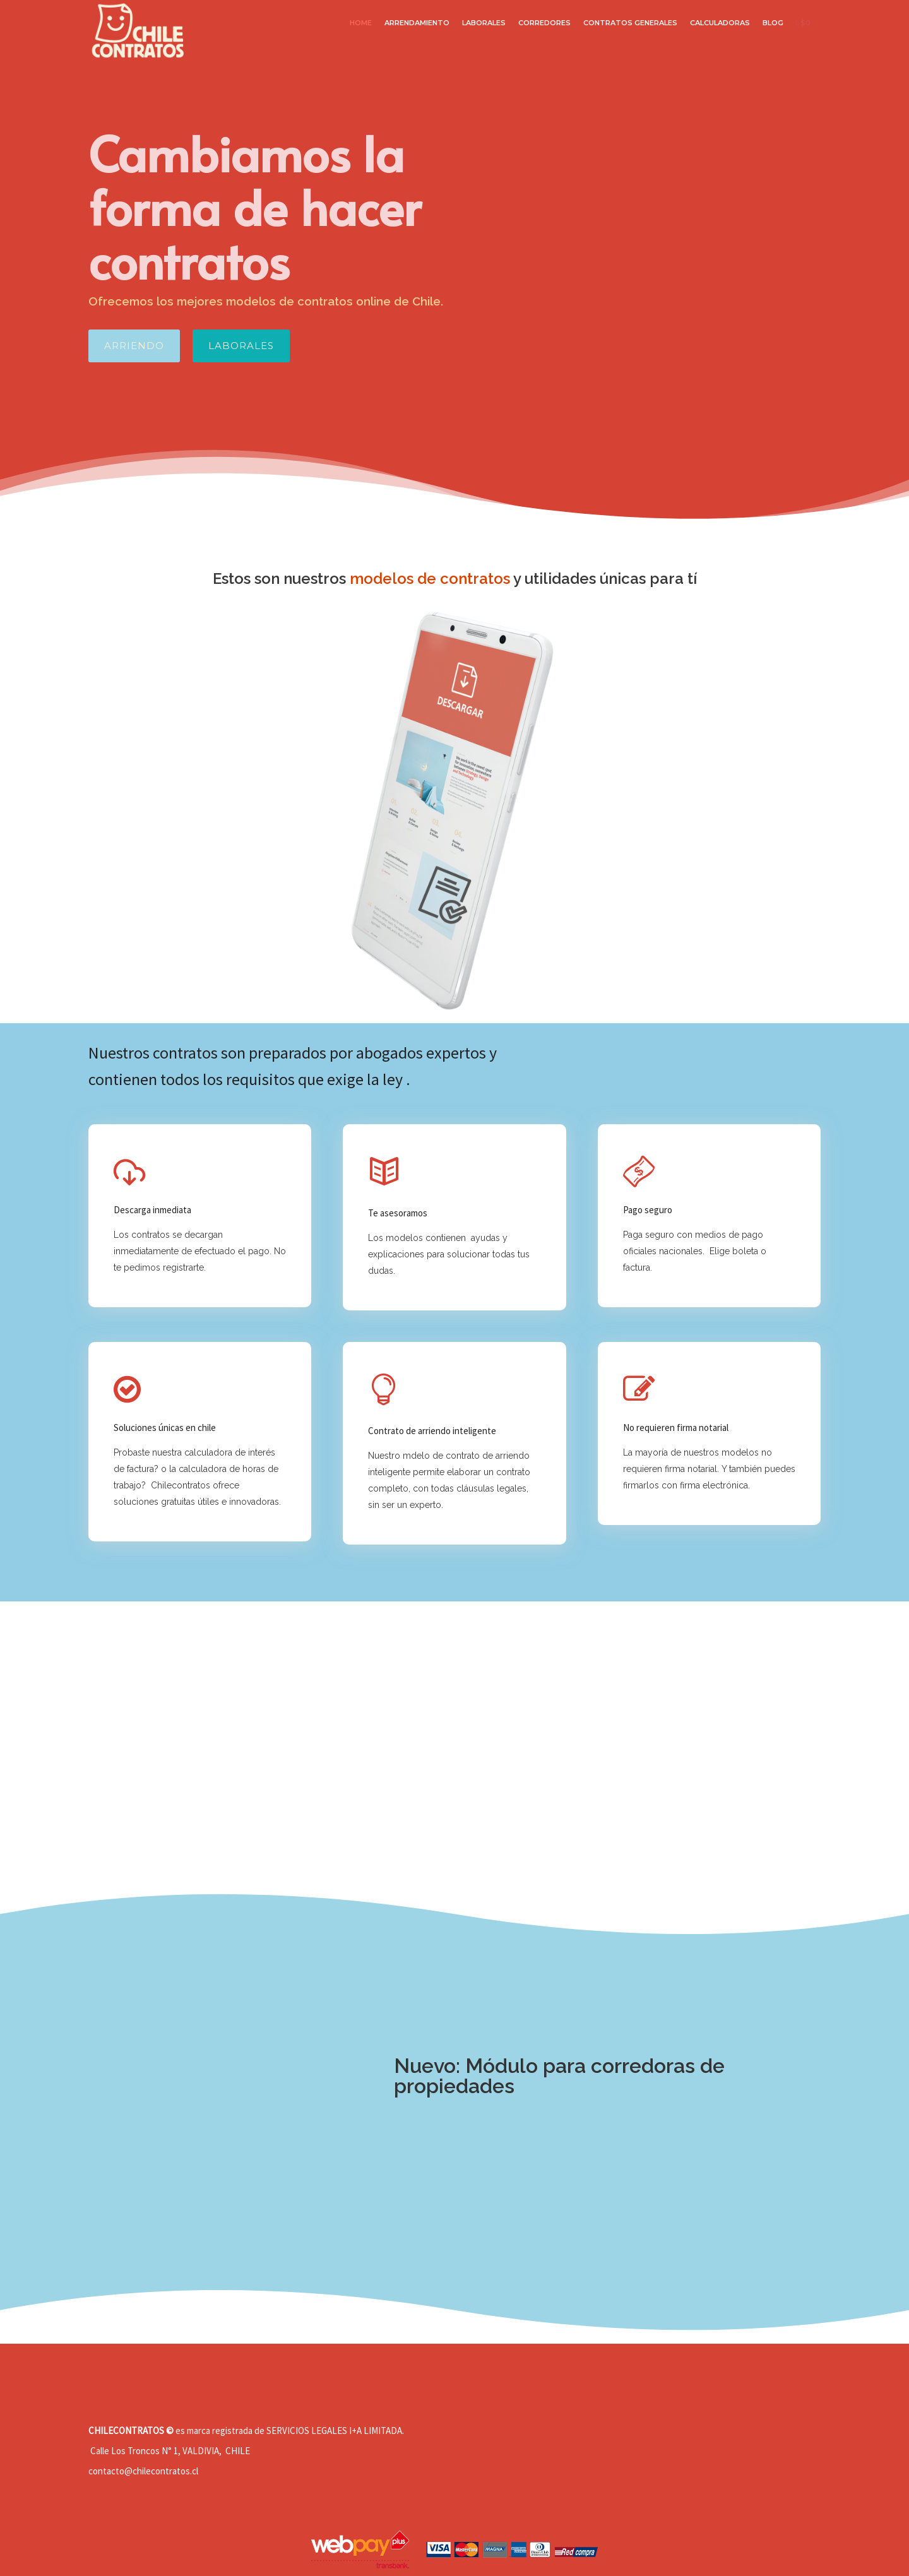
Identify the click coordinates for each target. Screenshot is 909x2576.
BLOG (773, 22)
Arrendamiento (416, 22)
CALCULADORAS (720, 22)
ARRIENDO (134, 346)
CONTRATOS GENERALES (630, 22)
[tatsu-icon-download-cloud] (133, 1171)
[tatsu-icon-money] (642, 1171)
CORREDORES (544, 22)
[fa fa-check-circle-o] (130, 1389)
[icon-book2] (387, 1173)
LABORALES (484, 22)
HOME (361, 22)
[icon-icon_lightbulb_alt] (387, 1391)
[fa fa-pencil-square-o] (642, 1389)
